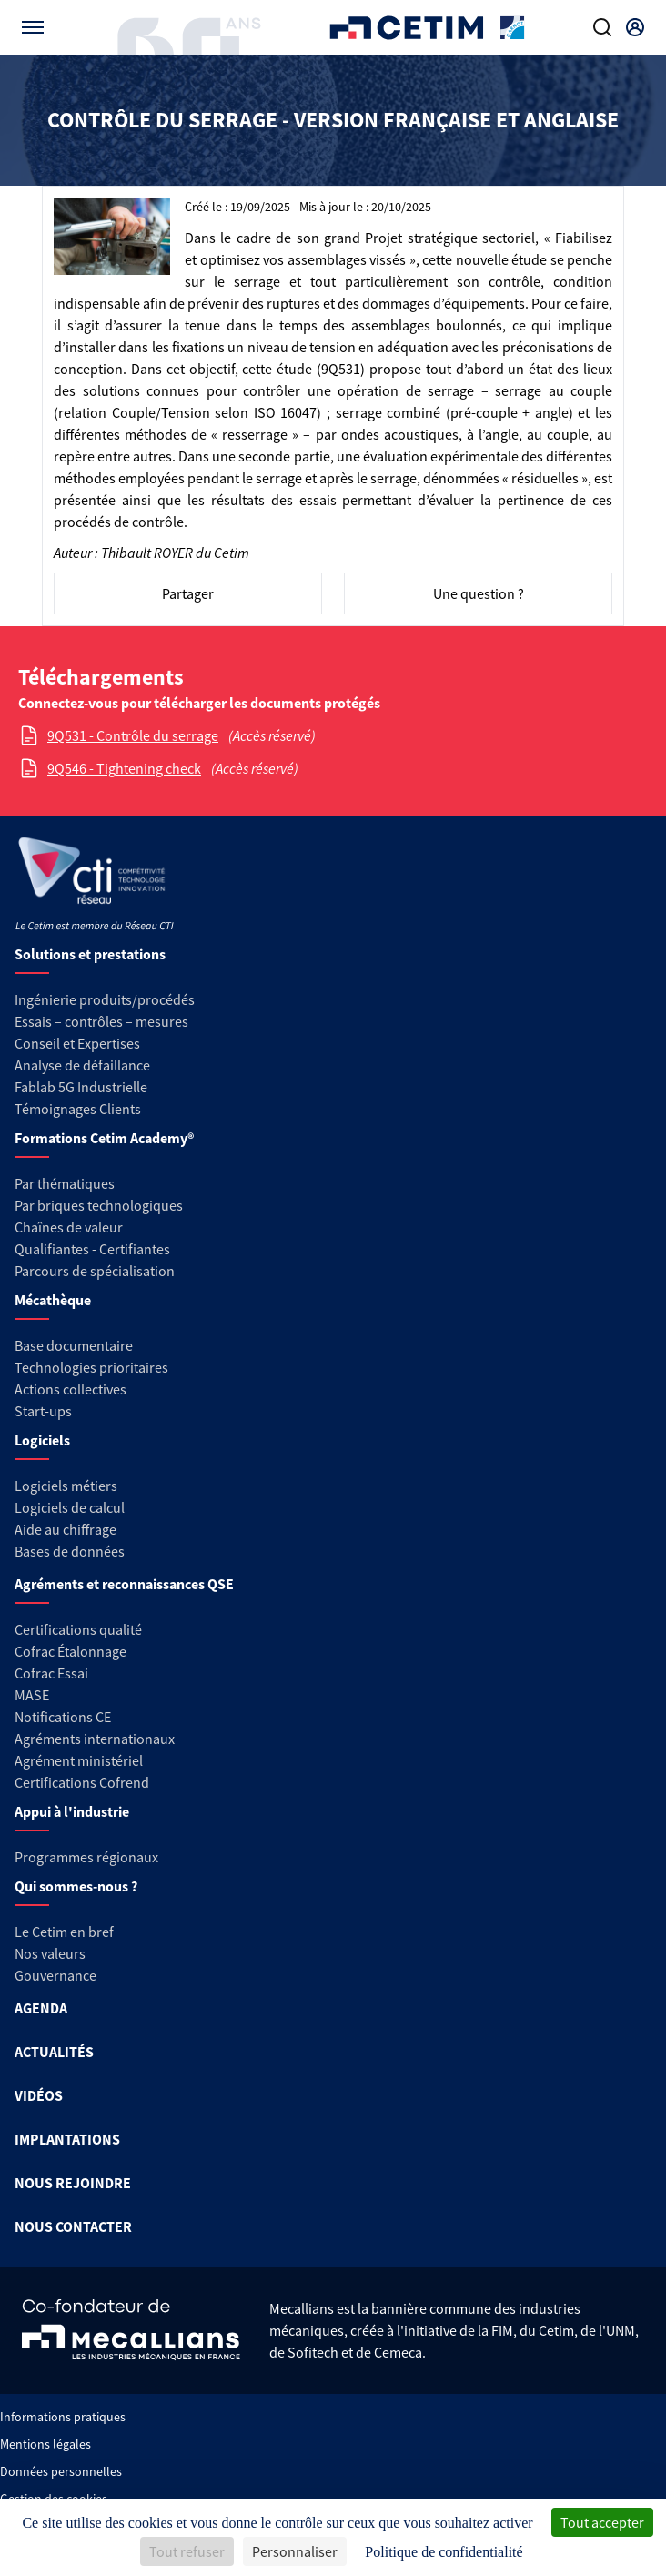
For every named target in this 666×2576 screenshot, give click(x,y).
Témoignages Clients (78, 1109)
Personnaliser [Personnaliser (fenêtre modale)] (295, 2551)
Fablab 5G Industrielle (81, 1087)
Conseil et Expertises (77, 1043)
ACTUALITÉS (54, 2052)
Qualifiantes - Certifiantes (92, 1249)
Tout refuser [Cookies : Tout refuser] (187, 2551)
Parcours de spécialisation (95, 1271)
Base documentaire (74, 1345)
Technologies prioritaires (91, 1367)
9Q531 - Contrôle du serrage (132, 735)
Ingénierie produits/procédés (105, 999)
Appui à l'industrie (72, 1811)
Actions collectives (70, 1389)
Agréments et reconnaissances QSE (124, 1584)
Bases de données (70, 1551)
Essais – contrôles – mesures (101, 1021)
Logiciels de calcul (70, 1507)
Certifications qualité (78, 1629)
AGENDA (41, 2008)
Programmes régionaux (86, 1857)
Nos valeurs (50, 1953)
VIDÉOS (39, 2095)
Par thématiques (65, 1183)
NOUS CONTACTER (73, 2226)
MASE (32, 1695)
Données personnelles (61, 2471)
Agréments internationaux (95, 1738)
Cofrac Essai (51, 1673)
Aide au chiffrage (65, 1529)
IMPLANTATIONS (67, 2139)
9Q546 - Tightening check (124, 768)
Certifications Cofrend (82, 1782)
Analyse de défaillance (82, 1065)
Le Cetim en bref (64, 1931)
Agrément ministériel (79, 1760)
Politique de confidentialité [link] (443, 2552)
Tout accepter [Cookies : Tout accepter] (602, 2522)
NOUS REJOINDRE (73, 2183)
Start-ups (43, 1411)
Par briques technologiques (99, 1205)
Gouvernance (55, 1975)
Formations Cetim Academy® (104, 1138)
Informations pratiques (63, 2417)
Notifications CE (63, 1717)
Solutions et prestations (90, 954)
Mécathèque (53, 1300)
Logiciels (42, 1440)
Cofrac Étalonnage (70, 1651)
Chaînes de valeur (69, 1227)
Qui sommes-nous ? (76, 1886)
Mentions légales (45, 2444)
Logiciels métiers (66, 1485)
